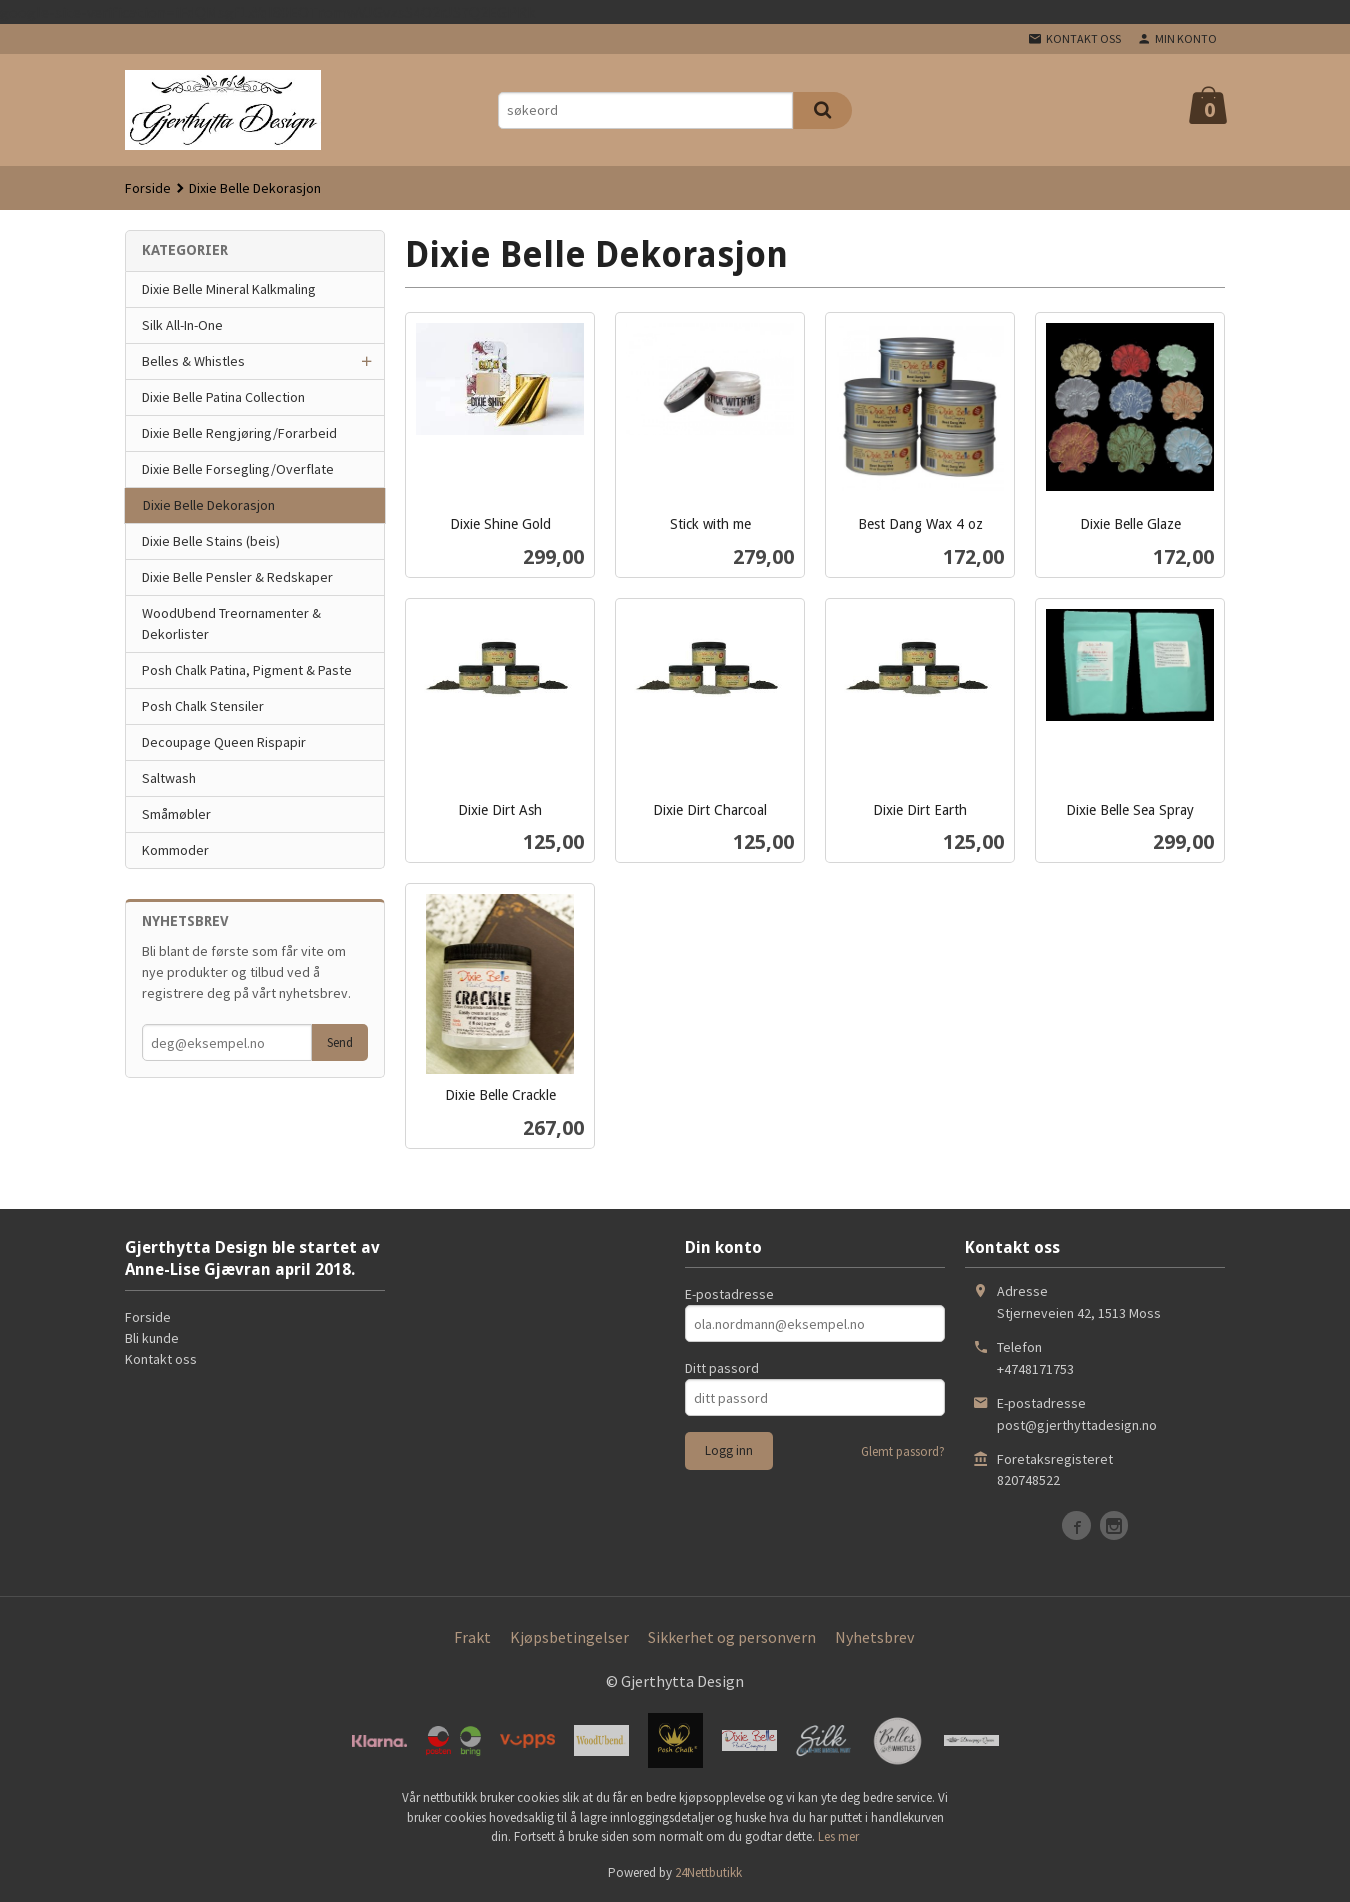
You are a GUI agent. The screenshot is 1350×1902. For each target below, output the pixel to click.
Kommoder (175, 850)
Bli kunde (152, 1338)
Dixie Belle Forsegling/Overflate (238, 469)
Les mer (838, 1836)
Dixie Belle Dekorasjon (209, 505)
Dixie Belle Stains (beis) (211, 541)
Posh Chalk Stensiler (203, 706)
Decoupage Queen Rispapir (224, 742)
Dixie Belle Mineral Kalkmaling (229, 289)
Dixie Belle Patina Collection (223, 397)
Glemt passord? (903, 1451)
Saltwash (169, 778)
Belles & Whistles (193, 361)
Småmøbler (176, 814)
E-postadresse (729, 1294)
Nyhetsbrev (874, 1637)
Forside (148, 188)
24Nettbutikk (708, 1872)
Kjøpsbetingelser (569, 1637)
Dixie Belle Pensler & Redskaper (237, 577)
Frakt (472, 1637)
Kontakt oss (161, 1359)
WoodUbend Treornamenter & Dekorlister (231, 623)
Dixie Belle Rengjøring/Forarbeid (239, 433)
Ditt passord (722, 1368)
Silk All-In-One (182, 325)
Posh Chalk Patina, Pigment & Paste (247, 670)
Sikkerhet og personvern (732, 1637)
